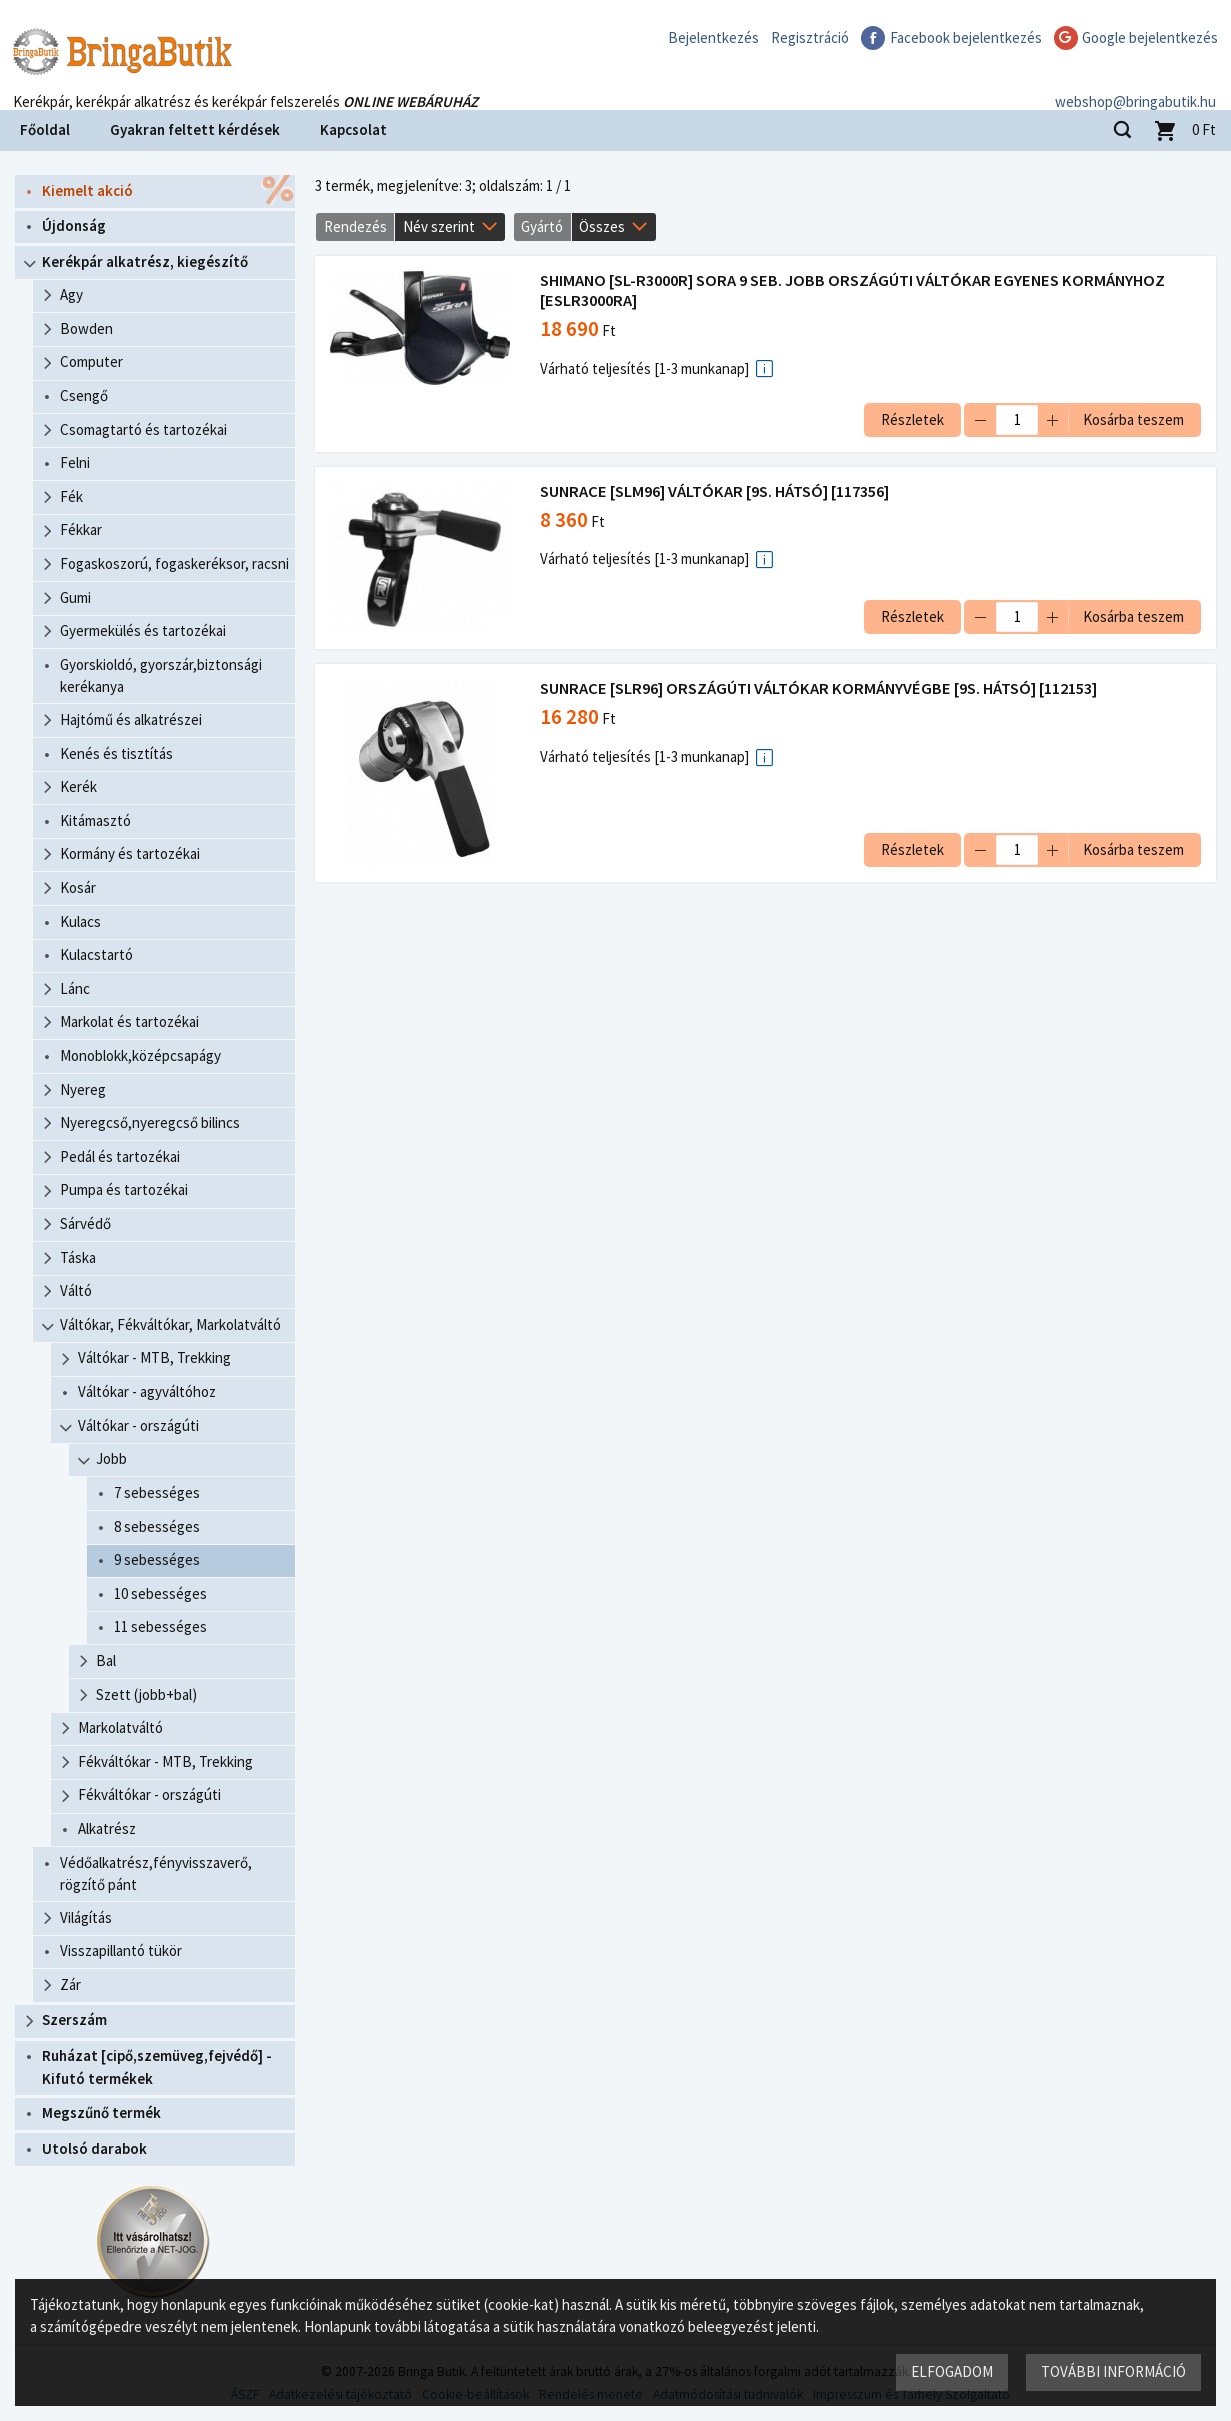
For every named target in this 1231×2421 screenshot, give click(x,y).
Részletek (912, 419)
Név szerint (439, 226)
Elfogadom (952, 2371)
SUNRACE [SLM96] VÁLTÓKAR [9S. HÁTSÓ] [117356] (714, 491)
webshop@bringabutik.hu (1135, 83)
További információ (1113, 2371)
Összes (602, 226)
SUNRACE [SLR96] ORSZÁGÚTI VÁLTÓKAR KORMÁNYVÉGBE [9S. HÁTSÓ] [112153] (818, 688)
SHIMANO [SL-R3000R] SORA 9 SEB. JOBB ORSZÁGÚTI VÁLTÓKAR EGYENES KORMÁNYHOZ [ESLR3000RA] (852, 290)
